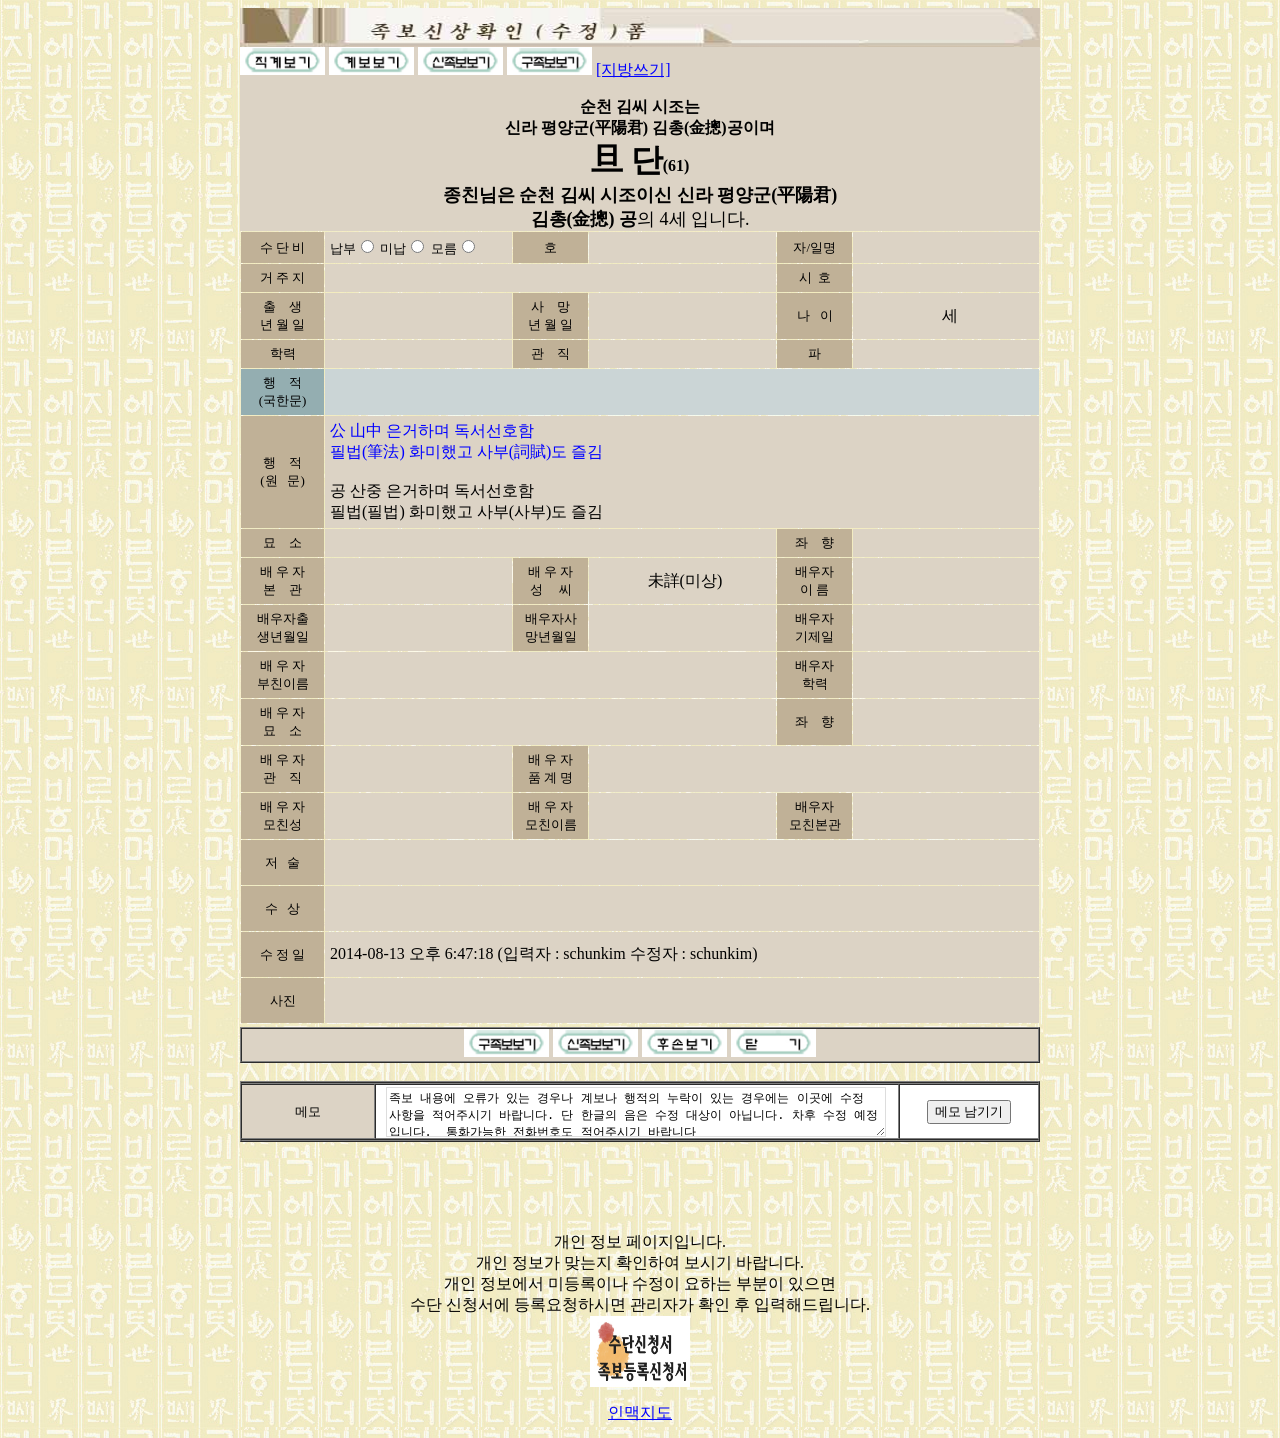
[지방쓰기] (633, 69)
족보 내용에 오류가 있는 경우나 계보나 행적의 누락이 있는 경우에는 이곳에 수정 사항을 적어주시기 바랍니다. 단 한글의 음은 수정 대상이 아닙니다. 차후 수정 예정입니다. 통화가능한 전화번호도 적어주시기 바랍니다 (636, 1112)
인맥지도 (640, 1412)
